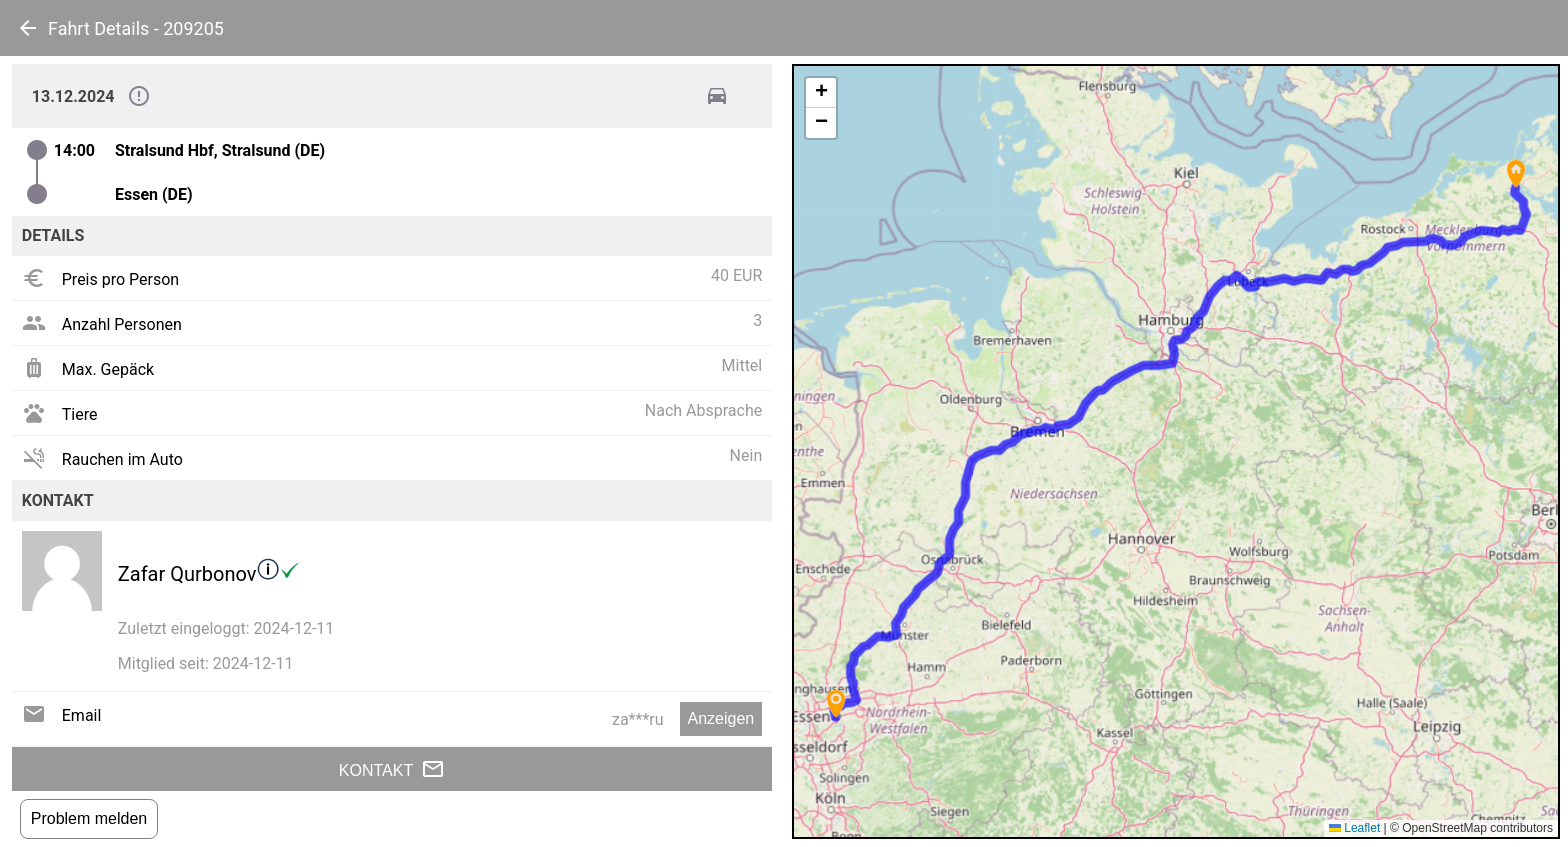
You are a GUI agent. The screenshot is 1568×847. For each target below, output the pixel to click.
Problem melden (89, 818)
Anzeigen (721, 718)
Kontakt (392, 769)
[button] (1515, 173)
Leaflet (1354, 828)
